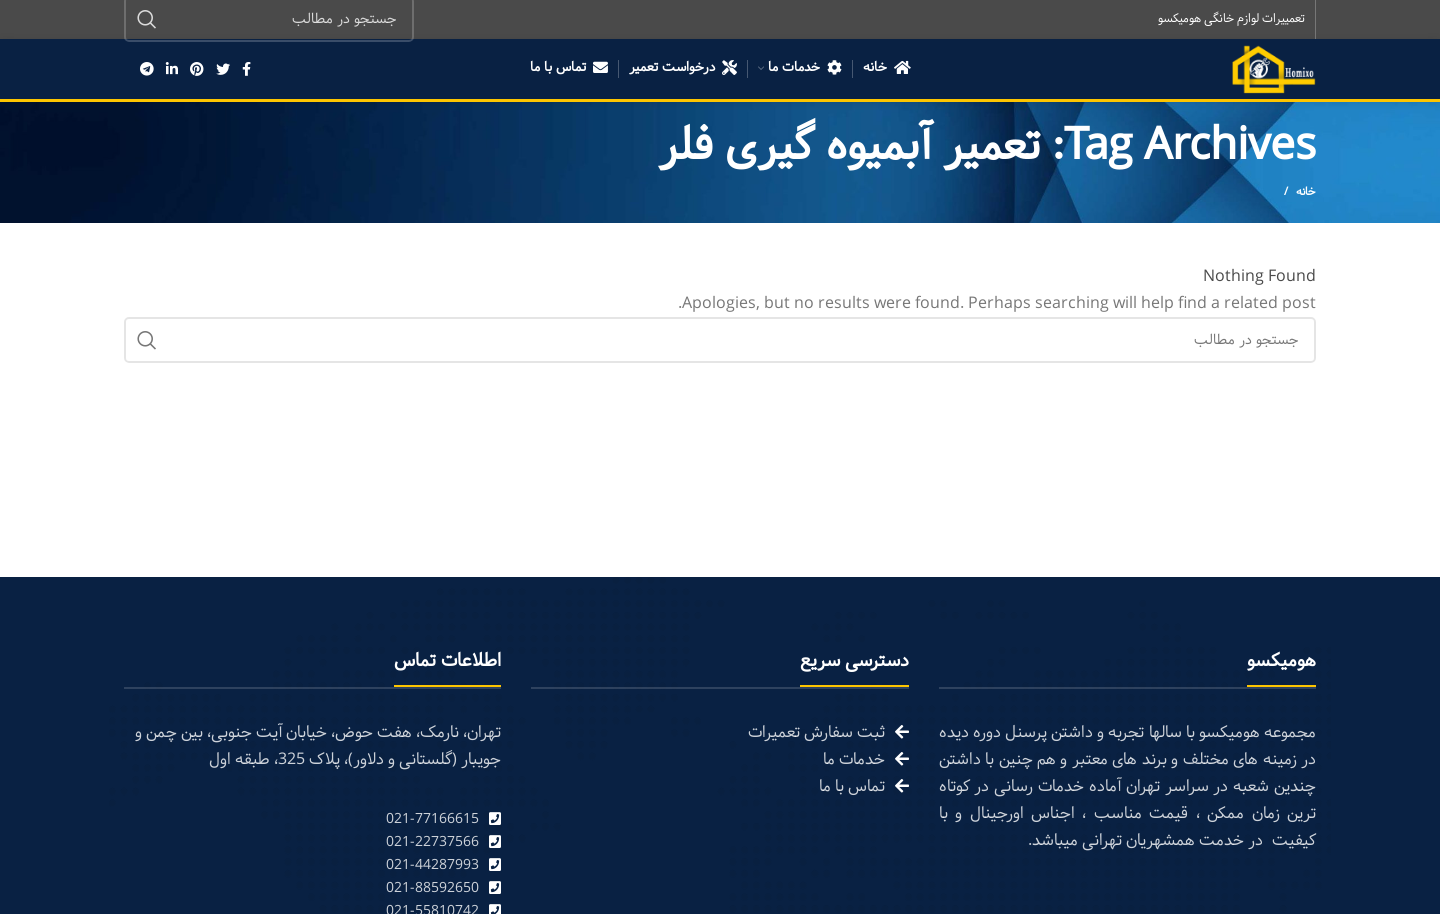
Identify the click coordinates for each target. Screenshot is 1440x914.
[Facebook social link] (246, 70)
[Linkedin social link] (172, 70)
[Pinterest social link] (197, 70)
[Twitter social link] (223, 70)
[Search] (720, 342)
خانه (1306, 194)
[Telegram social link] (147, 70)
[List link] (312, 820)
